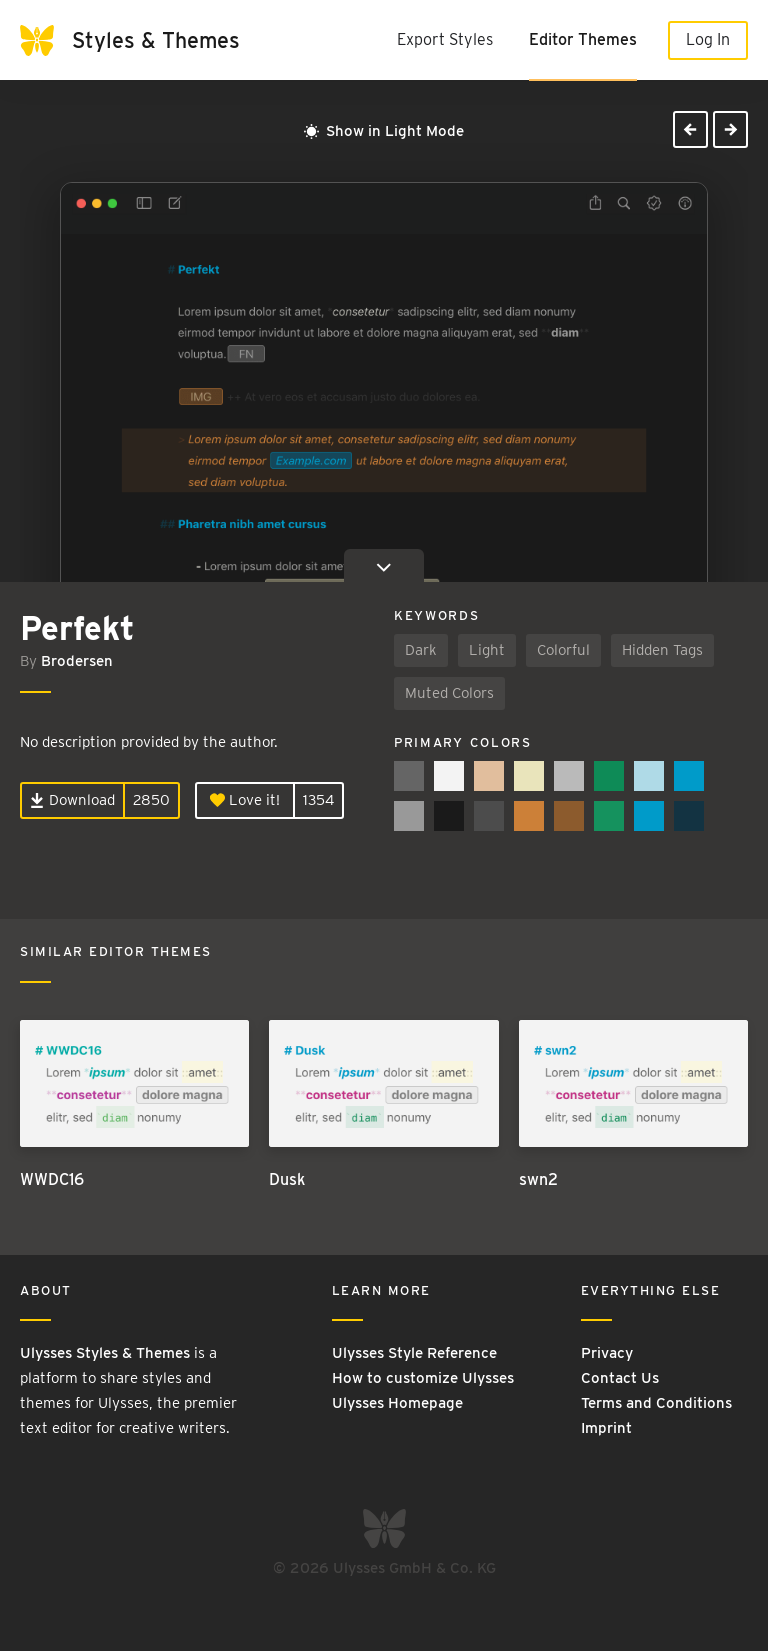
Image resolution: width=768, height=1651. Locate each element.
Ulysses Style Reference (414, 1353)
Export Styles (445, 39)
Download (72, 800)
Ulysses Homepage (397, 1403)
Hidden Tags (662, 650)
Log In (708, 39)
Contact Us (620, 1378)
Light (487, 650)
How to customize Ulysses (423, 1378)
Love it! (245, 800)
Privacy (607, 1353)
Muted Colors (449, 693)
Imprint (606, 1428)
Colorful (563, 650)
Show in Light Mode (384, 131)
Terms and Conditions (656, 1403)
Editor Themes (583, 39)
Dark (421, 650)
